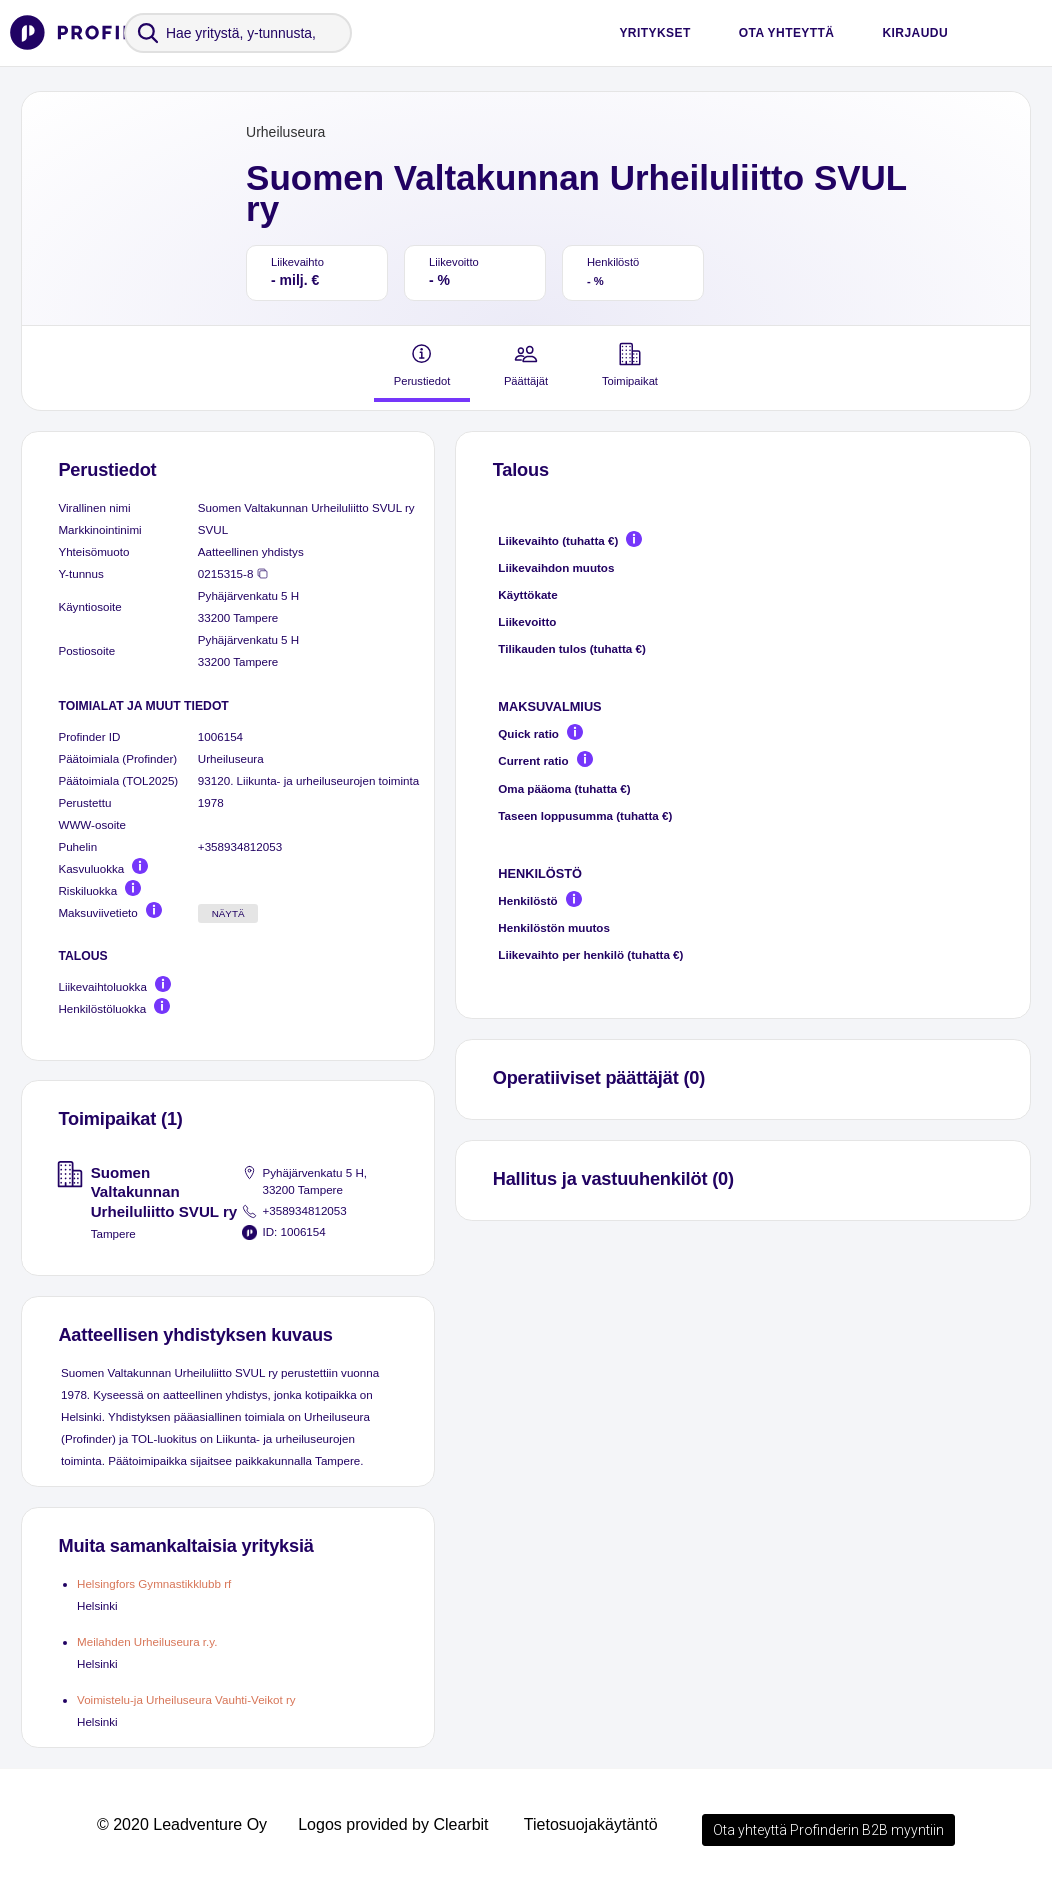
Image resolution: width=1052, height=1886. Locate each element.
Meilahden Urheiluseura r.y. (147, 1641)
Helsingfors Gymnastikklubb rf (154, 1583)
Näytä (228, 913)
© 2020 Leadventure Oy (182, 1824)
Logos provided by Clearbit (393, 1824)
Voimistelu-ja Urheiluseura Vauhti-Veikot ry (186, 1699)
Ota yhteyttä (787, 33)
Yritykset (654, 33)
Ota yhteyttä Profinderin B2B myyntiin (828, 1830)
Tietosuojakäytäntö (591, 1824)
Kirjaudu (915, 33)
